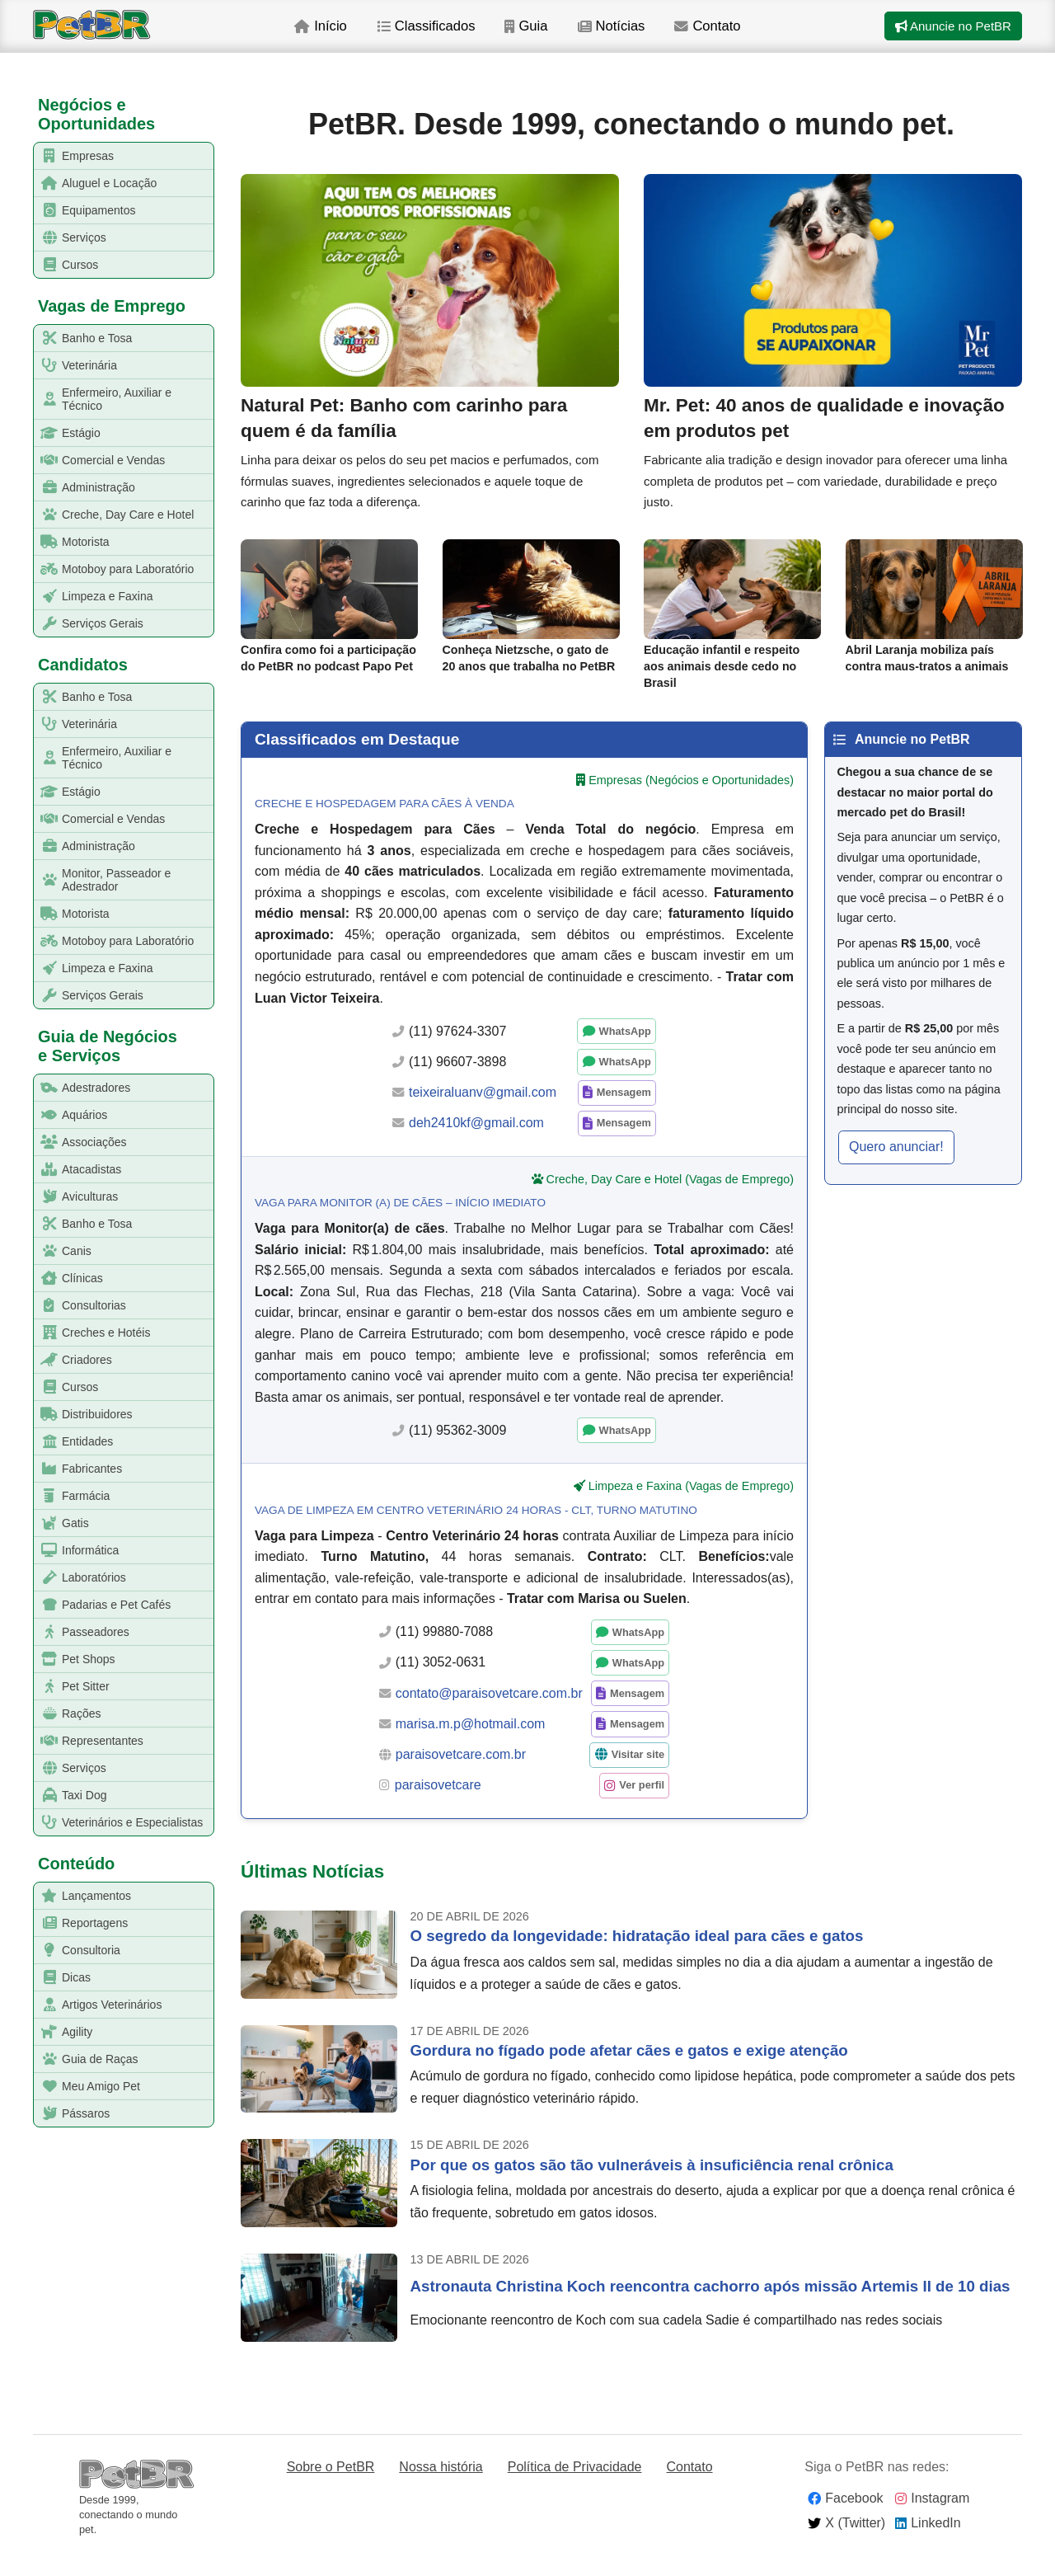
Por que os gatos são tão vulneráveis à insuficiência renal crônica (651, 2188)
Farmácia (72, 1496)
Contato (754, 40)
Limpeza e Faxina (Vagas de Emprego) (691, 1509)
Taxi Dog (70, 1796)
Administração (85, 488)
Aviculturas (76, 1197)
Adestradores (82, 1088)
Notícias (654, 40)
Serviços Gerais (89, 624)
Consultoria (77, 1951)
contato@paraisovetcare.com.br (489, 1716)
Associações (81, 1142)
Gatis (62, 1523)
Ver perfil (641, 1808)
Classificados (461, 40)
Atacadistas (78, 1170)
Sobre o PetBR (331, 2490)
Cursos (66, 265)
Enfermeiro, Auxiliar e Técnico (103, 399)
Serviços (70, 238)
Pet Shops (75, 1659)
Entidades (74, 1442)
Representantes (89, 1741)
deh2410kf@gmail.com (476, 1146)
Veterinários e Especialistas (119, 1823)
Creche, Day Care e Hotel (114, 515)
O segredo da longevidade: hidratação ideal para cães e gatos (637, 1958)
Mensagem (624, 1115)
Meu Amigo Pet (87, 2087)
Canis (63, 1251)
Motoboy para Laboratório (114, 569)
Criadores (73, 1360)
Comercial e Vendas (100, 461)
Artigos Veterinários (98, 2005)
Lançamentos (83, 1896)
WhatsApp (625, 1054)
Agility (63, 2032)
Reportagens (81, 1923)
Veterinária (76, 366)
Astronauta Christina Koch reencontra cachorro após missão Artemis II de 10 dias (710, 2309)
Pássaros (72, 2114)
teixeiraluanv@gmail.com (482, 1115)
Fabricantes (78, 1469)
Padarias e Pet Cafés (103, 1605)
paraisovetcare (438, 1808)
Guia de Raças (86, 2059)
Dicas (63, 1978)
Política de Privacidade (575, 2490)
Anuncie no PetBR (949, 40)
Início (351, 40)
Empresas (74, 156)
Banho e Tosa (83, 338)
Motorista (72, 542)
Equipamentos (85, 211)
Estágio (68, 433)
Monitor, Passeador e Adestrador (103, 880)
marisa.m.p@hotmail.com (471, 1747)
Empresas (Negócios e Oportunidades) (691, 802)
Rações (68, 1714)
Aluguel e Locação (96, 183)
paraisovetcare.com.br (461, 1777)
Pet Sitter (72, 1687)
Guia (565, 40)
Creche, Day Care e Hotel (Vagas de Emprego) (670, 1201)
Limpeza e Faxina (94, 597)
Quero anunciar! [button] (896, 1170)
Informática (77, 1551)
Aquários (71, 1115)
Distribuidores (84, 1415)
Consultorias (80, 1306)
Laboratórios (80, 1578)
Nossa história (440, 2490)
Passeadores (82, 1632)
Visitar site (638, 1777)
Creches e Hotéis (92, 1333)
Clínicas (69, 1279)
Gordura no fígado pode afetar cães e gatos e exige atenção (629, 2073)
